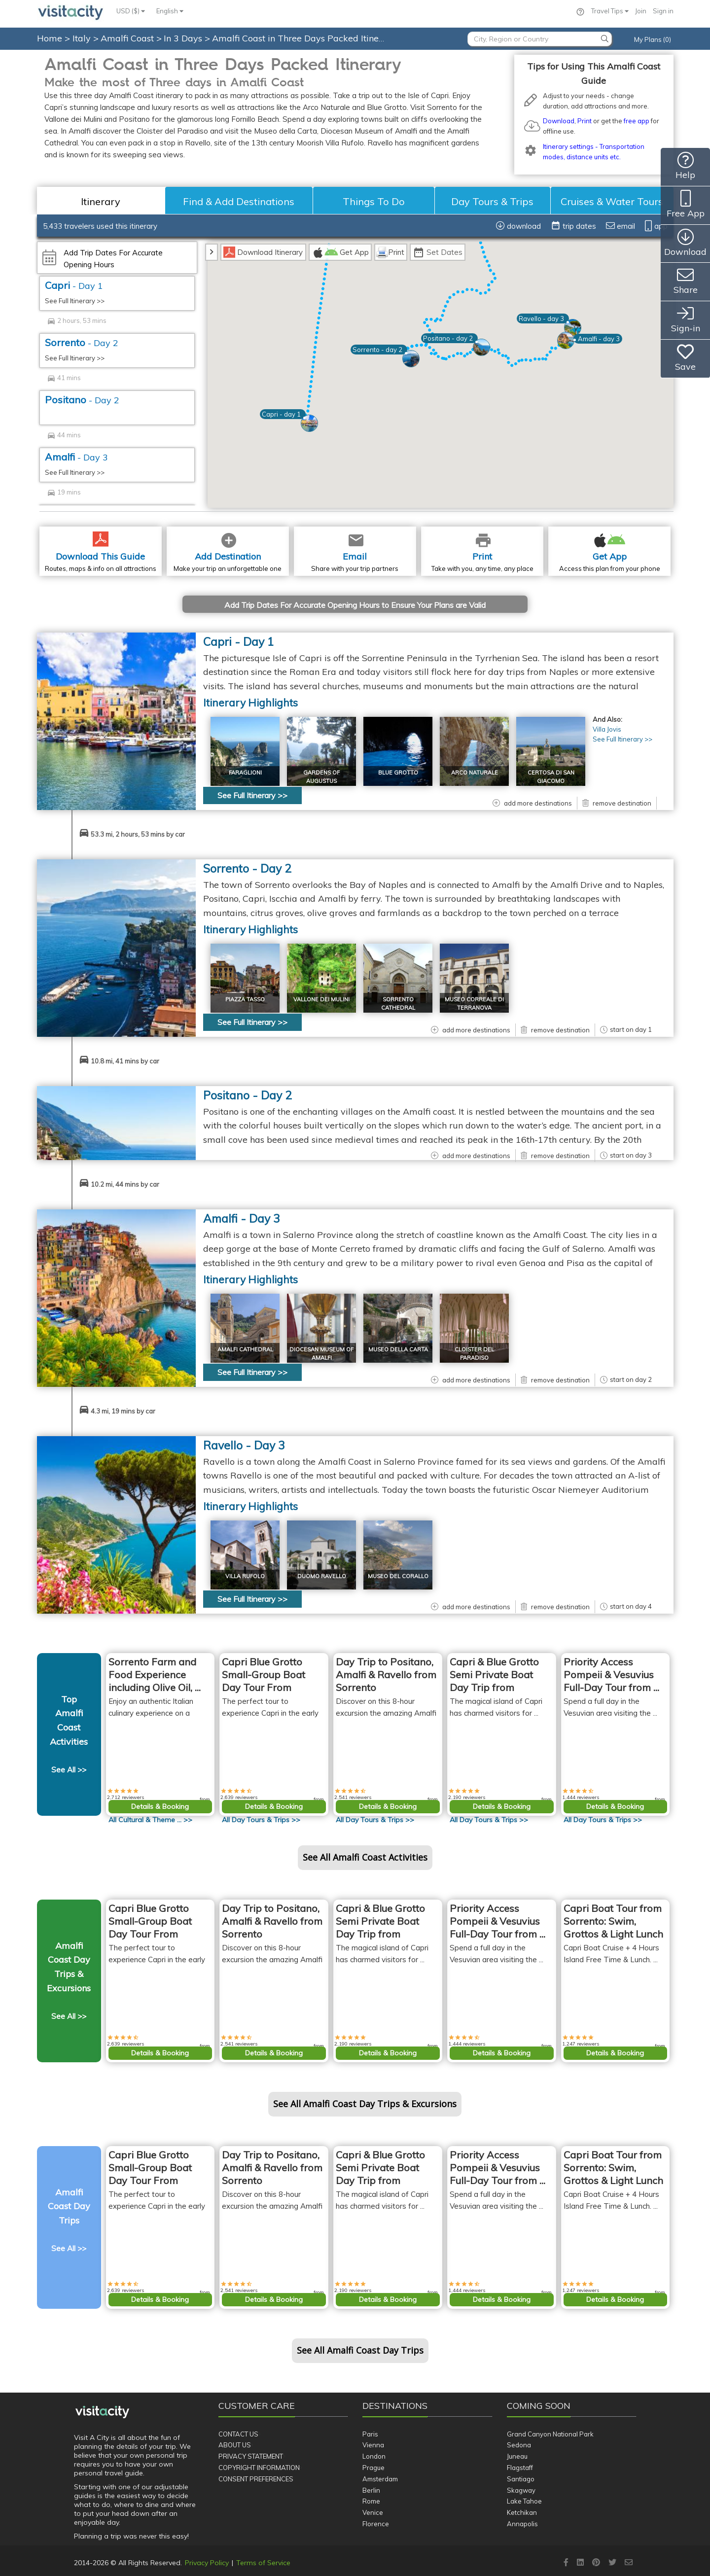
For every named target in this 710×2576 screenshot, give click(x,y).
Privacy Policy (207, 2562)
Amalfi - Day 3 (241, 1218)
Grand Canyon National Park (550, 2434)
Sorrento (81, 342)
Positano (82, 399)
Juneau (517, 2456)
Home (49, 38)
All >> (150, 1819)
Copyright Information (259, 2467)
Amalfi (76, 457)
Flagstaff (520, 2467)
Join (640, 11)
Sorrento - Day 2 (247, 868)
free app (636, 121)
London (374, 2456)
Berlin (371, 2490)
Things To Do (374, 201)
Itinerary (100, 201)
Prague (373, 2467)
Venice (372, 2512)
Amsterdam (380, 2479)
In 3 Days (184, 38)
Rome (371, 2501)
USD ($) (130, 11)
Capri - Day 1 (238, 642)
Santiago (520, 2479)
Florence (375, 2524)
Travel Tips (610, 11)
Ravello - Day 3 (244, 1445)
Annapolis (522, 2524)
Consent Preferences (255, 2479)
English (169, 11)
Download (558, 121)
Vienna (373, 2445)
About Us (234, 2445)
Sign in (663, 11)
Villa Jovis (607, 729)
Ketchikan (522, 2512)
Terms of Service (263, 2562)
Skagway (521, 2490)
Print (584, 121)
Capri (74, 285)
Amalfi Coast (128, 38)
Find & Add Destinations (238, 201)
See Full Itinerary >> (75, 301)
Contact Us (238, 2434)
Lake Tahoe (524, 2501)
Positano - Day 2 (247, 1095)
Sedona (519, 2445)
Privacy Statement (250, 2456)
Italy (82, 38)
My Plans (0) (652, 39)
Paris (370, 2434)
